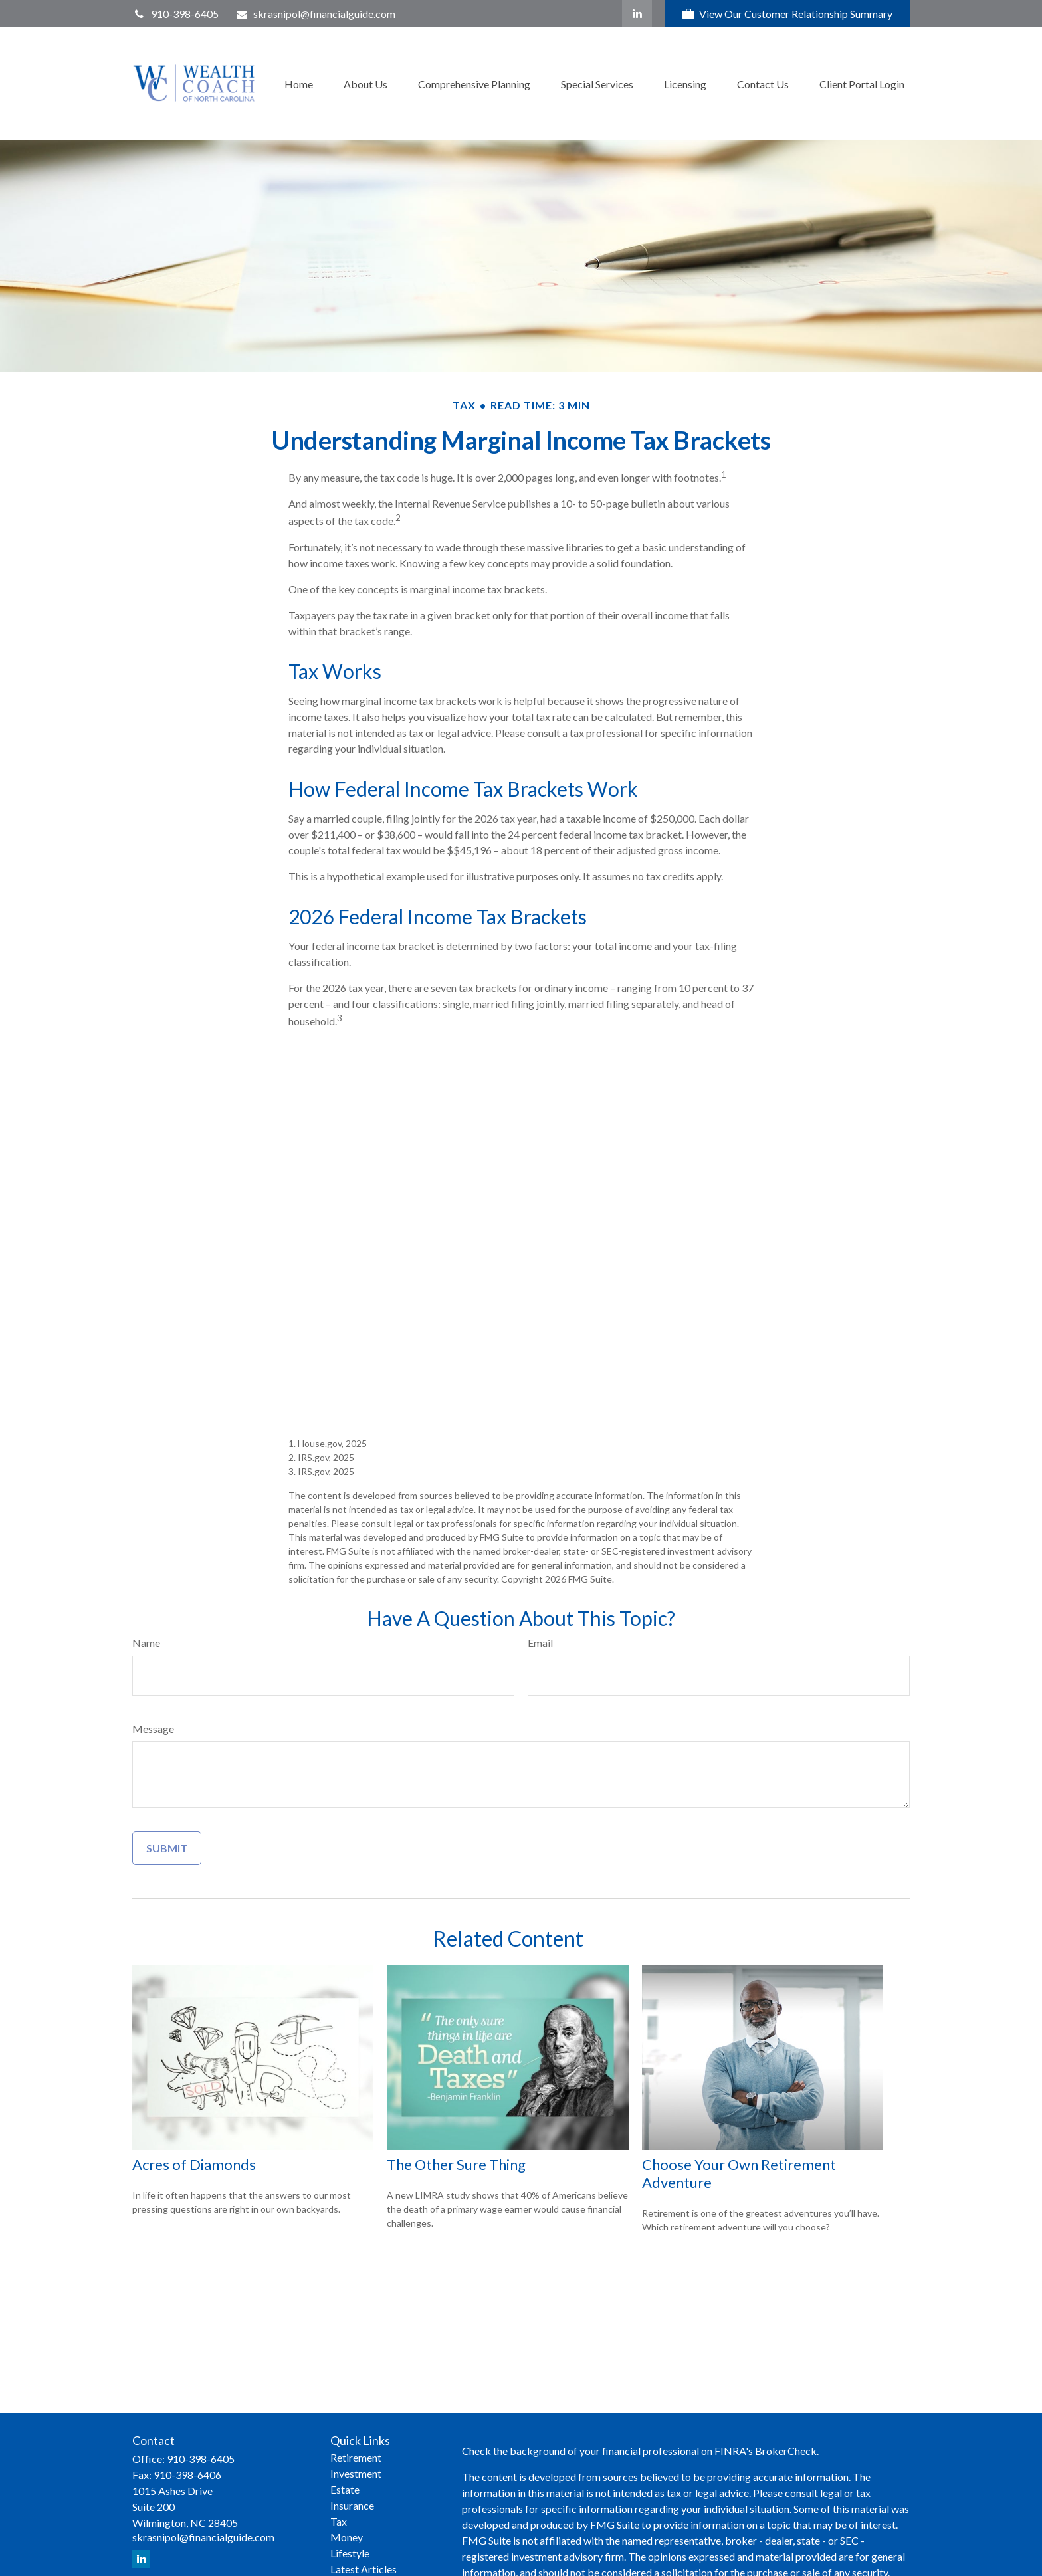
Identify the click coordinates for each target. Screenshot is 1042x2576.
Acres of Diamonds (194, 2164)
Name (146, 1642)
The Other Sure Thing (456, 2164)
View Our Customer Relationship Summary (787, 13)
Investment (355, 2473)
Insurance (352, 2505)
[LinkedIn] (637, 13)
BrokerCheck (786, 2450)
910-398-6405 (175, 13)
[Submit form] (166, 1848)
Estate (345, 2489)
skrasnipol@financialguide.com (315, 13)
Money (346, 2537)
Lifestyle (349, 2553)
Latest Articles (363, 2569)
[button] (298, 82)
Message (153, 1728)
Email (540, 1642)
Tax (338, 2521)
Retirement (355, 2457)
